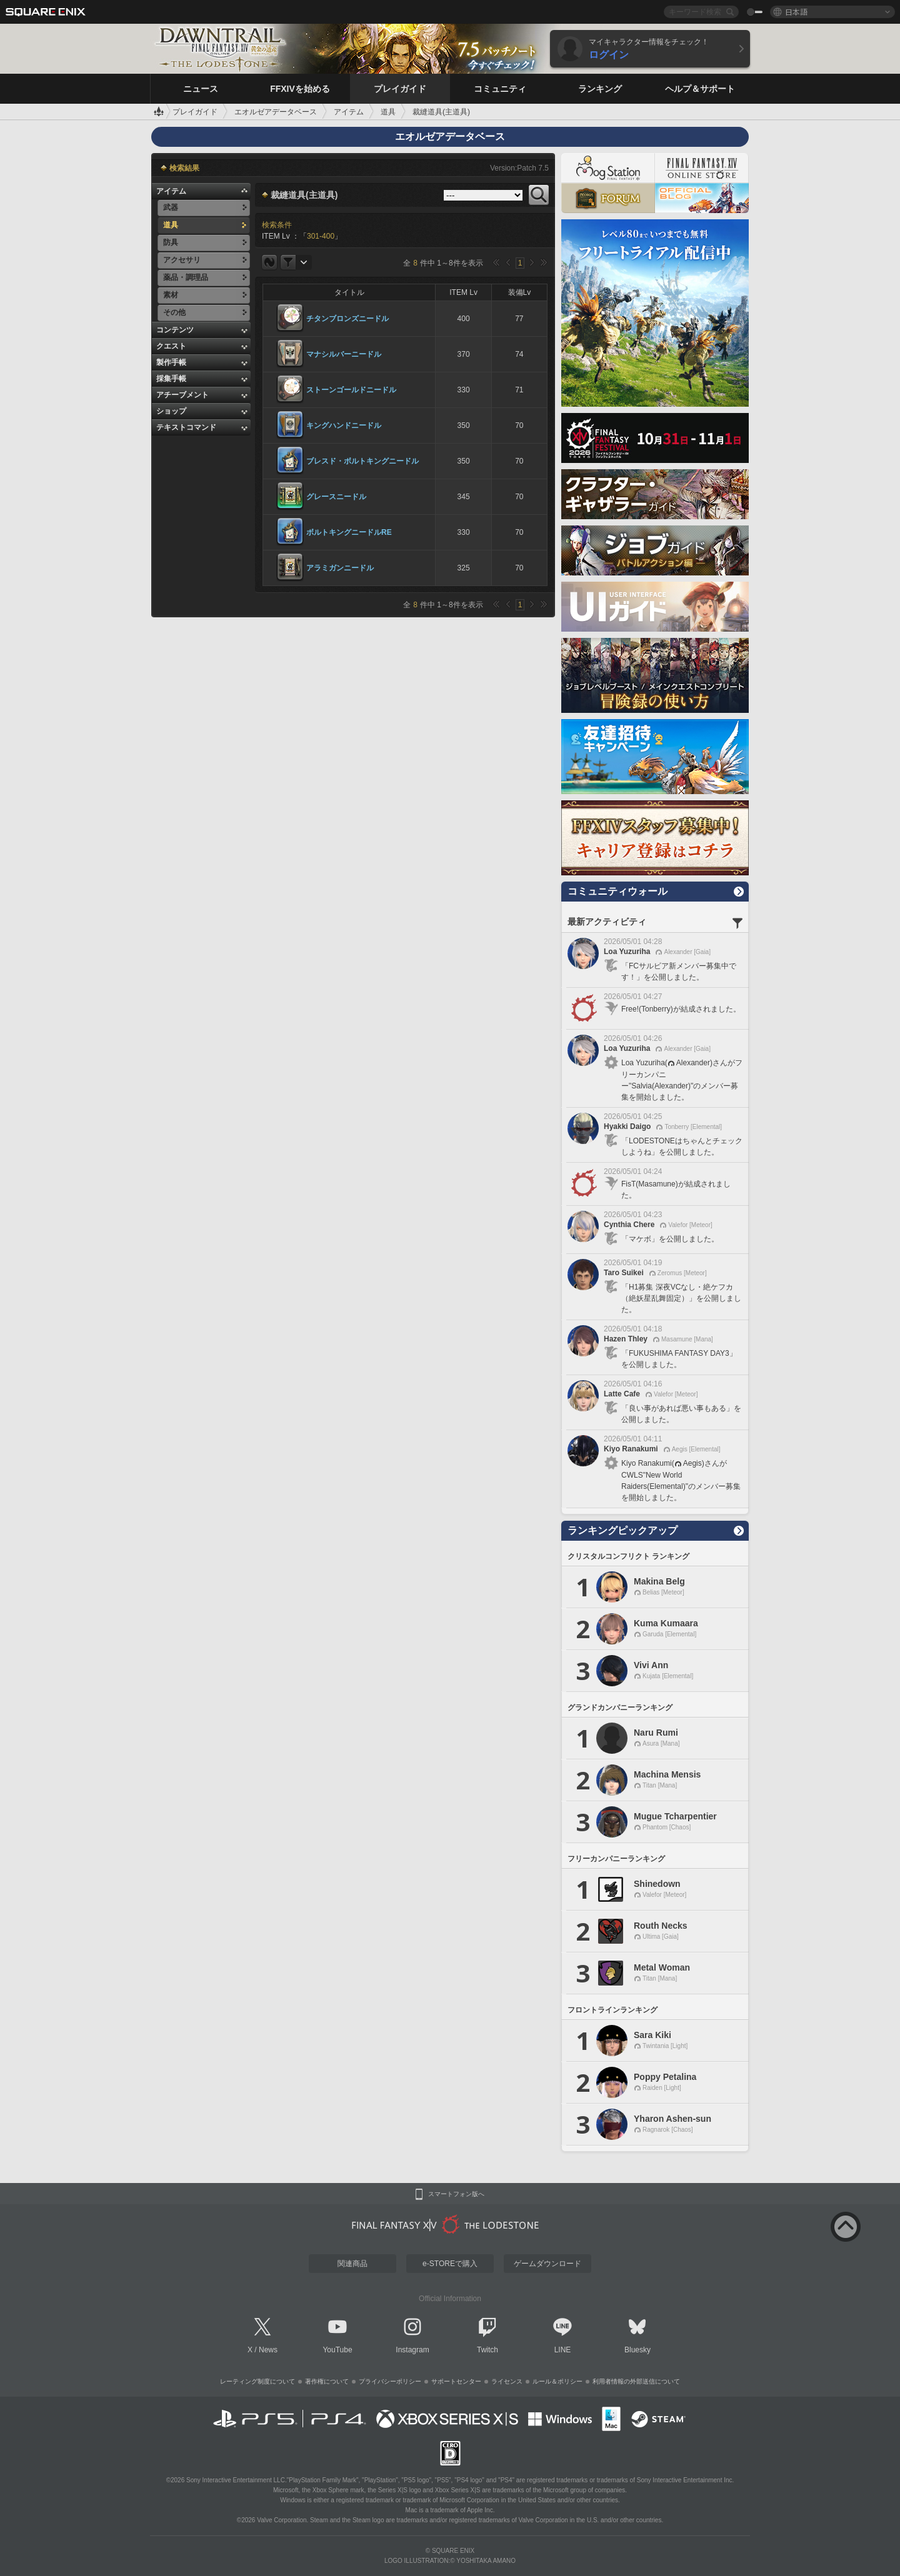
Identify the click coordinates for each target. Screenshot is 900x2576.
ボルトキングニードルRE (349, 532)
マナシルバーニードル (343, 354)
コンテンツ (175, 330)
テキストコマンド (186, 427)
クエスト (171, 346)
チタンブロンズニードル (347, 318)
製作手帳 (171, 362)
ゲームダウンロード (547, 2263)
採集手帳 (171, 378)
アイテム (171, 191)
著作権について (327, 2381)
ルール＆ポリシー (557, 2381)
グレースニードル (336, 496)
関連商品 (353, 2263)
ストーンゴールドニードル (351, 389)
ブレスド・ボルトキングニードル (362, 461)
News (268, 2349)
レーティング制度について (257, 2381)
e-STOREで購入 (450, 2263)
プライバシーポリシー (390, 2381)
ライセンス (506, 2381)
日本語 (796, 11)
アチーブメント (182, 394)
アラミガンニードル (340, 568)
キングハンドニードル (343, 425)
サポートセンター (456, 2381)
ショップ (171, 411)
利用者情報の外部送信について (636, 2381)
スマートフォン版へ (456, 2194)
